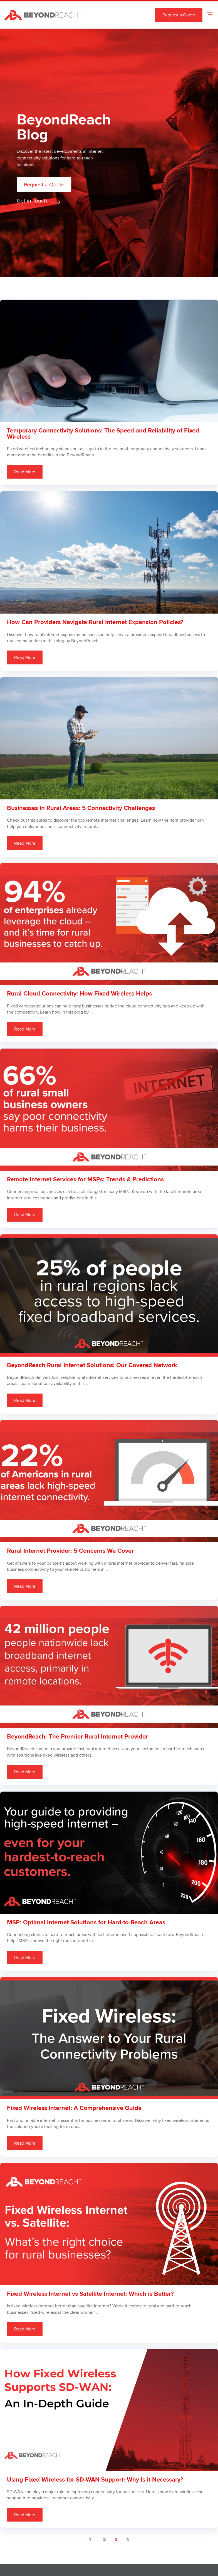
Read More (24, 472)
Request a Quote (178, 15)
